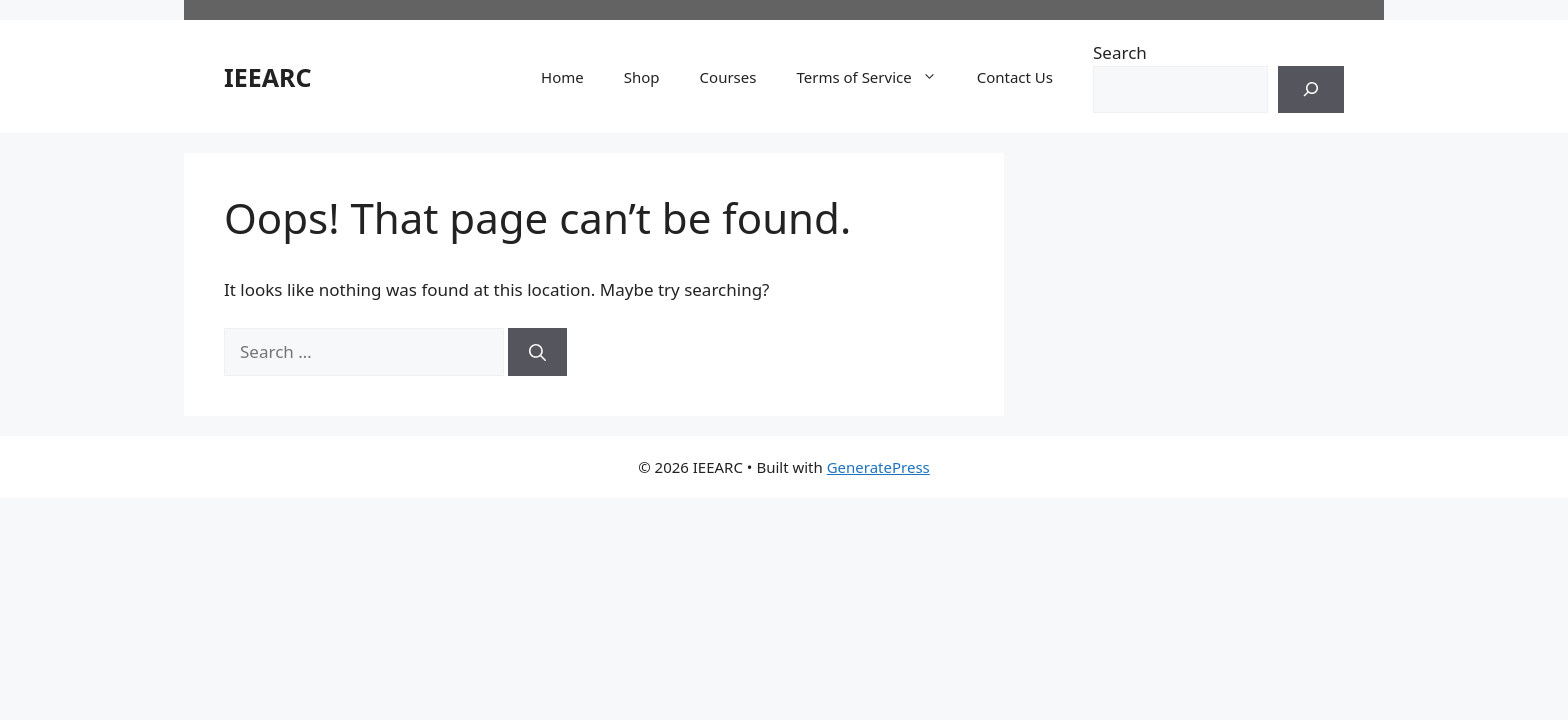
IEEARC (267, 77)
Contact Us (1015, 77)
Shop (642, 77)
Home (562, 77)
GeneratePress (878, 467)
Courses (728, 77)
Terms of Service (876, 77)
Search (1120, 52)
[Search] (1311, 90)
